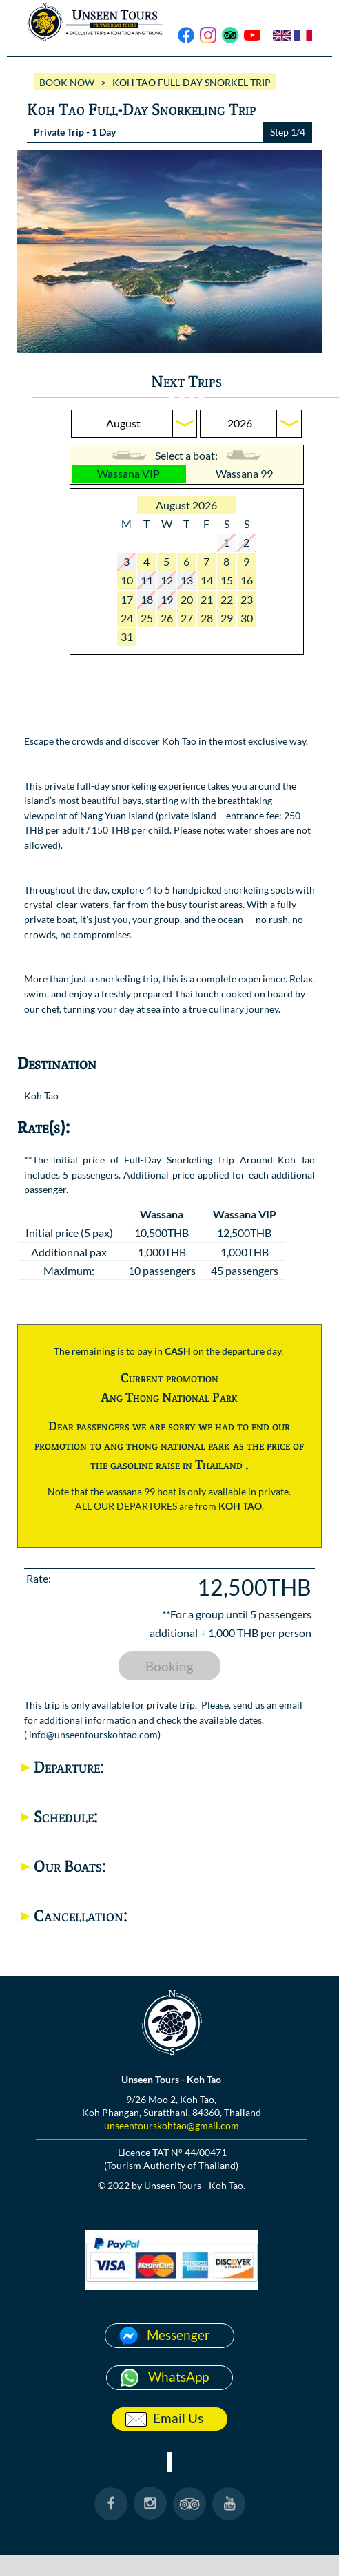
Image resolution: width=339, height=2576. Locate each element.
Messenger (178, 2335)
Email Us (178, 2418)
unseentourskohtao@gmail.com (171, 2125)
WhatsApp (178, 2377)
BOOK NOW (66, 82)
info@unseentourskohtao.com (93, 1734)
